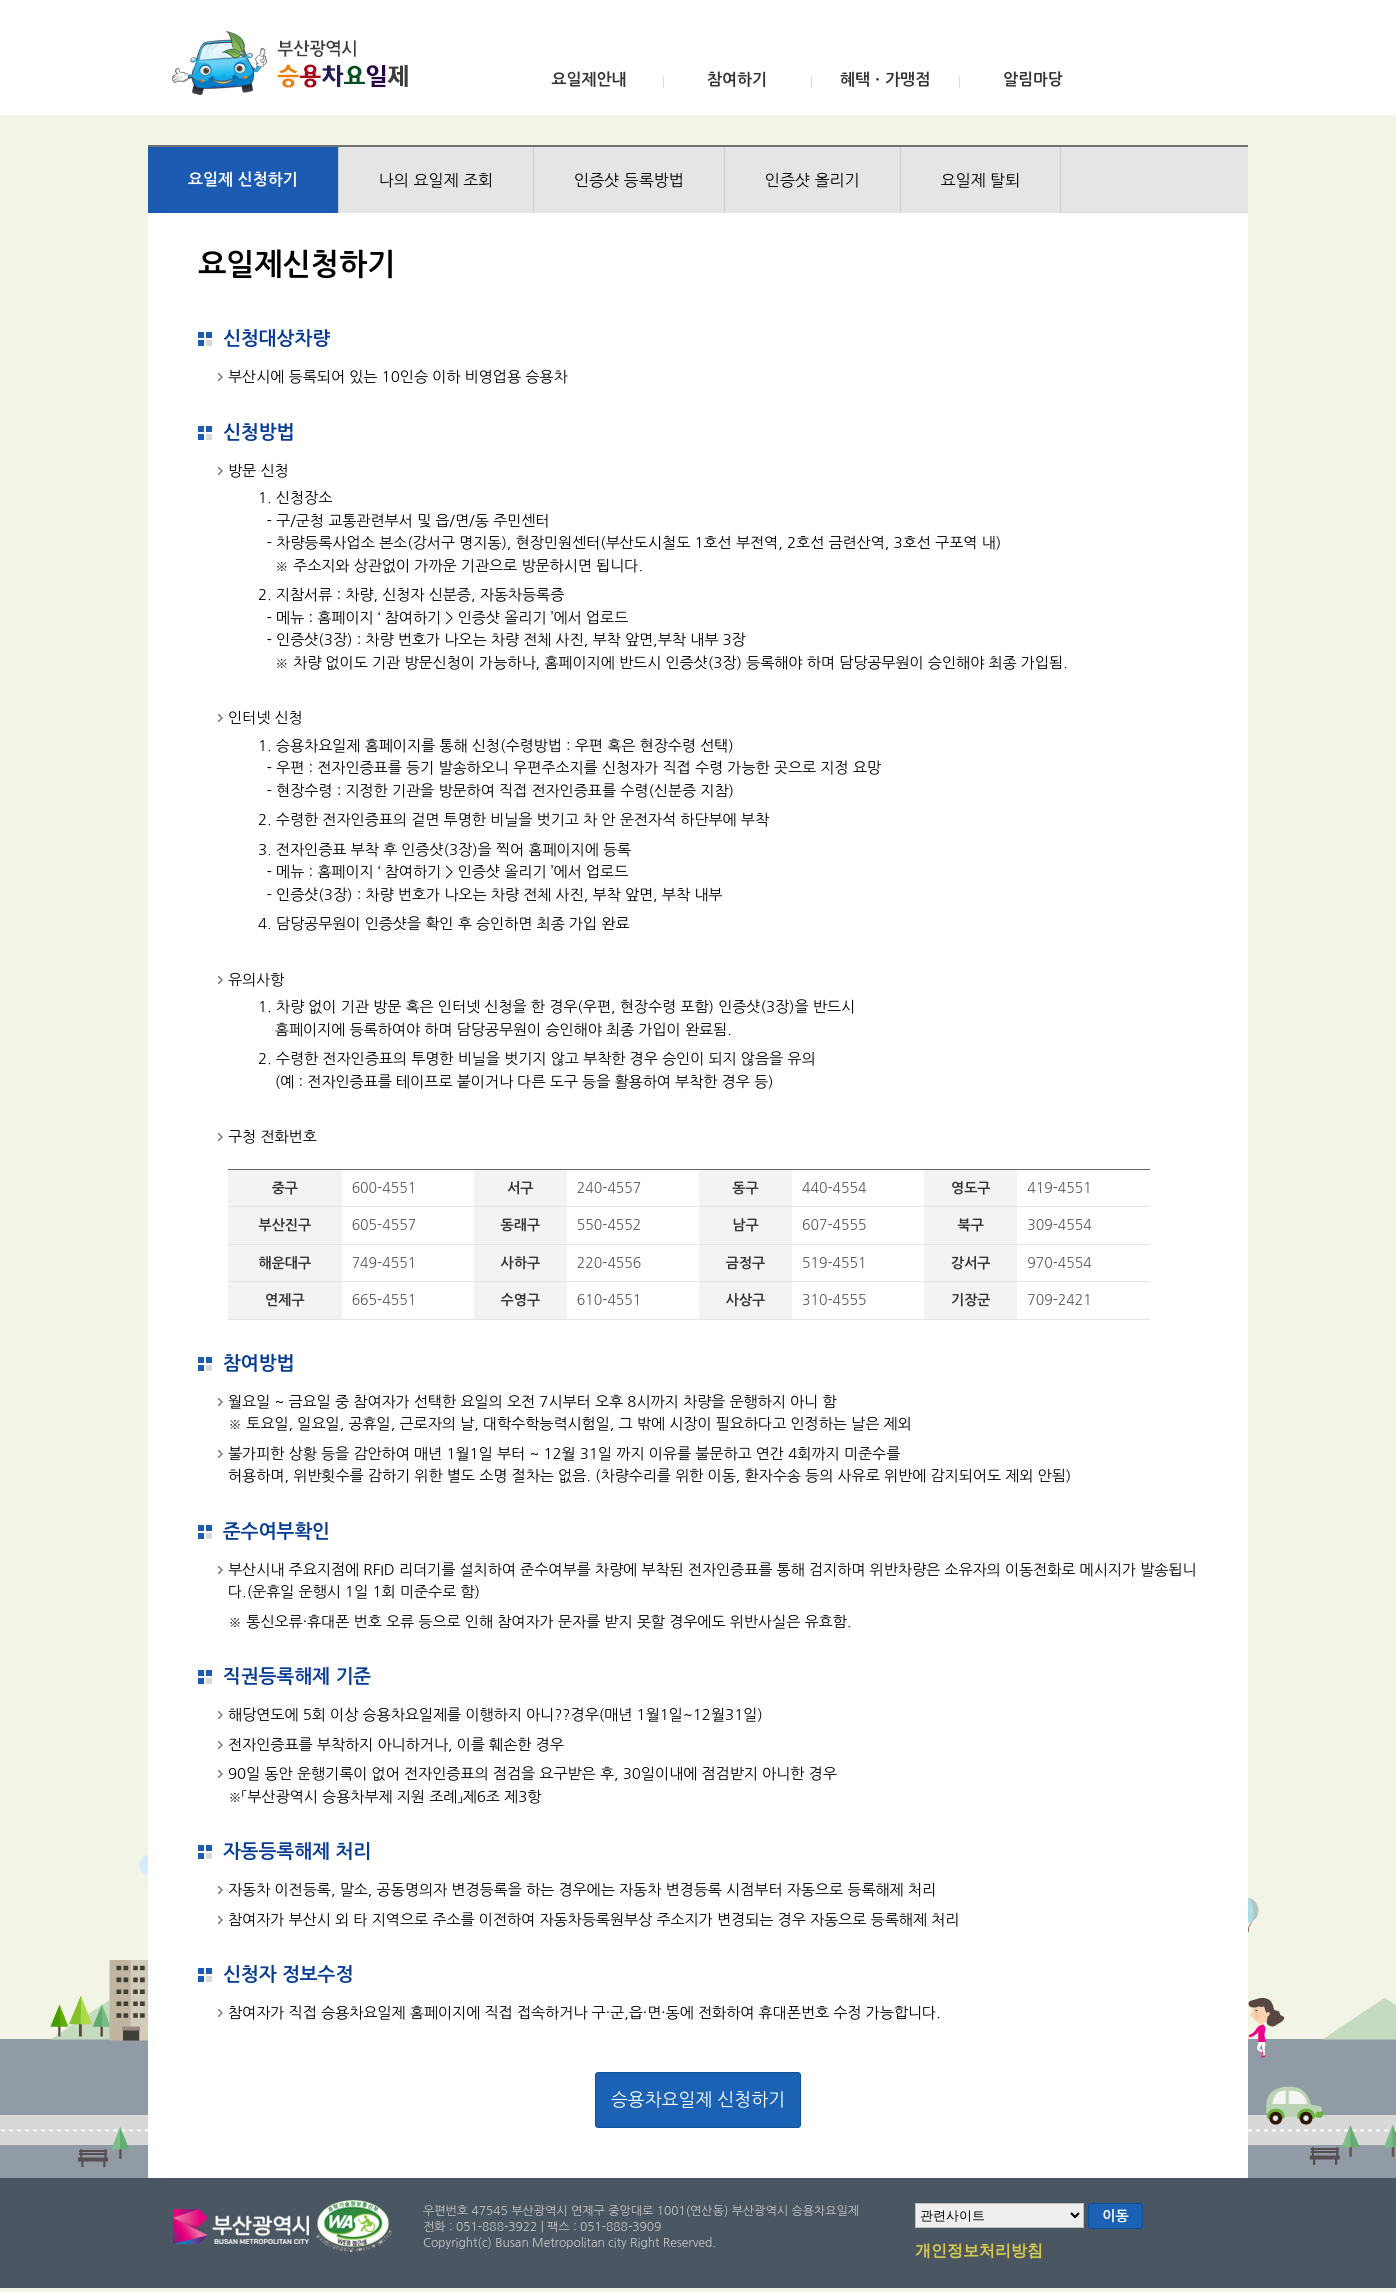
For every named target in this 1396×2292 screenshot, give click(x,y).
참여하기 (737, 79)
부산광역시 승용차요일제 (296, 63)
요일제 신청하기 (243, 179)
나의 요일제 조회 (436, 180)
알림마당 (1033, 79)
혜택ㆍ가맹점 (885, 79)
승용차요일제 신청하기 (698, 2100)
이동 (1115, 2216)
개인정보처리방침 (979, 2252)
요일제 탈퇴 (981, 180)
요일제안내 (588, 79)
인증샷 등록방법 (629, 180)
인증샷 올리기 (812, 180)
